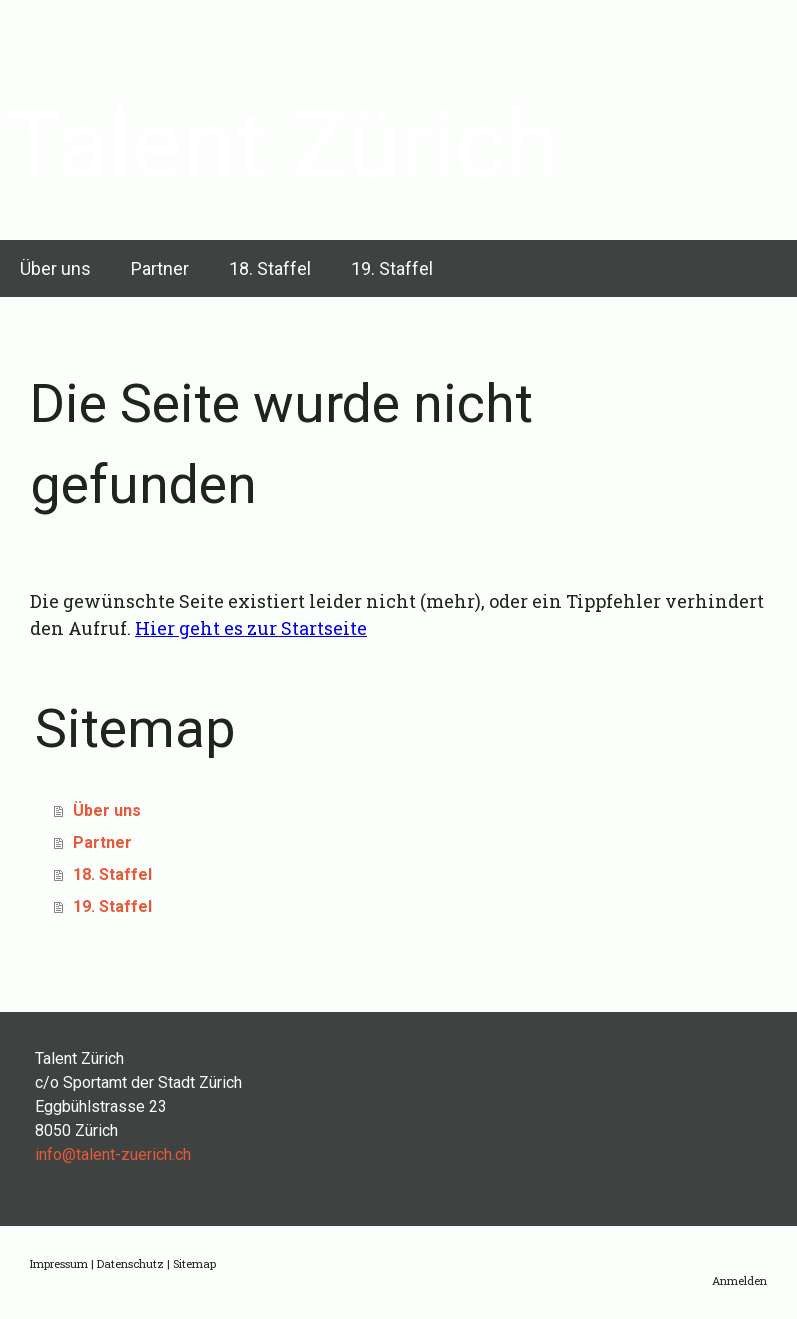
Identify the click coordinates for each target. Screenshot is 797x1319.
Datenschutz (130, 1263)
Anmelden (739, 1280)
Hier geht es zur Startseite (251, 628)
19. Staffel (392, 268)
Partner (160, 268)
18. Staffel (270, 268)
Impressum (59, 1263)
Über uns (55, 268)
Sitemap (194, 1263)
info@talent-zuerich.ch (113, 1154)
